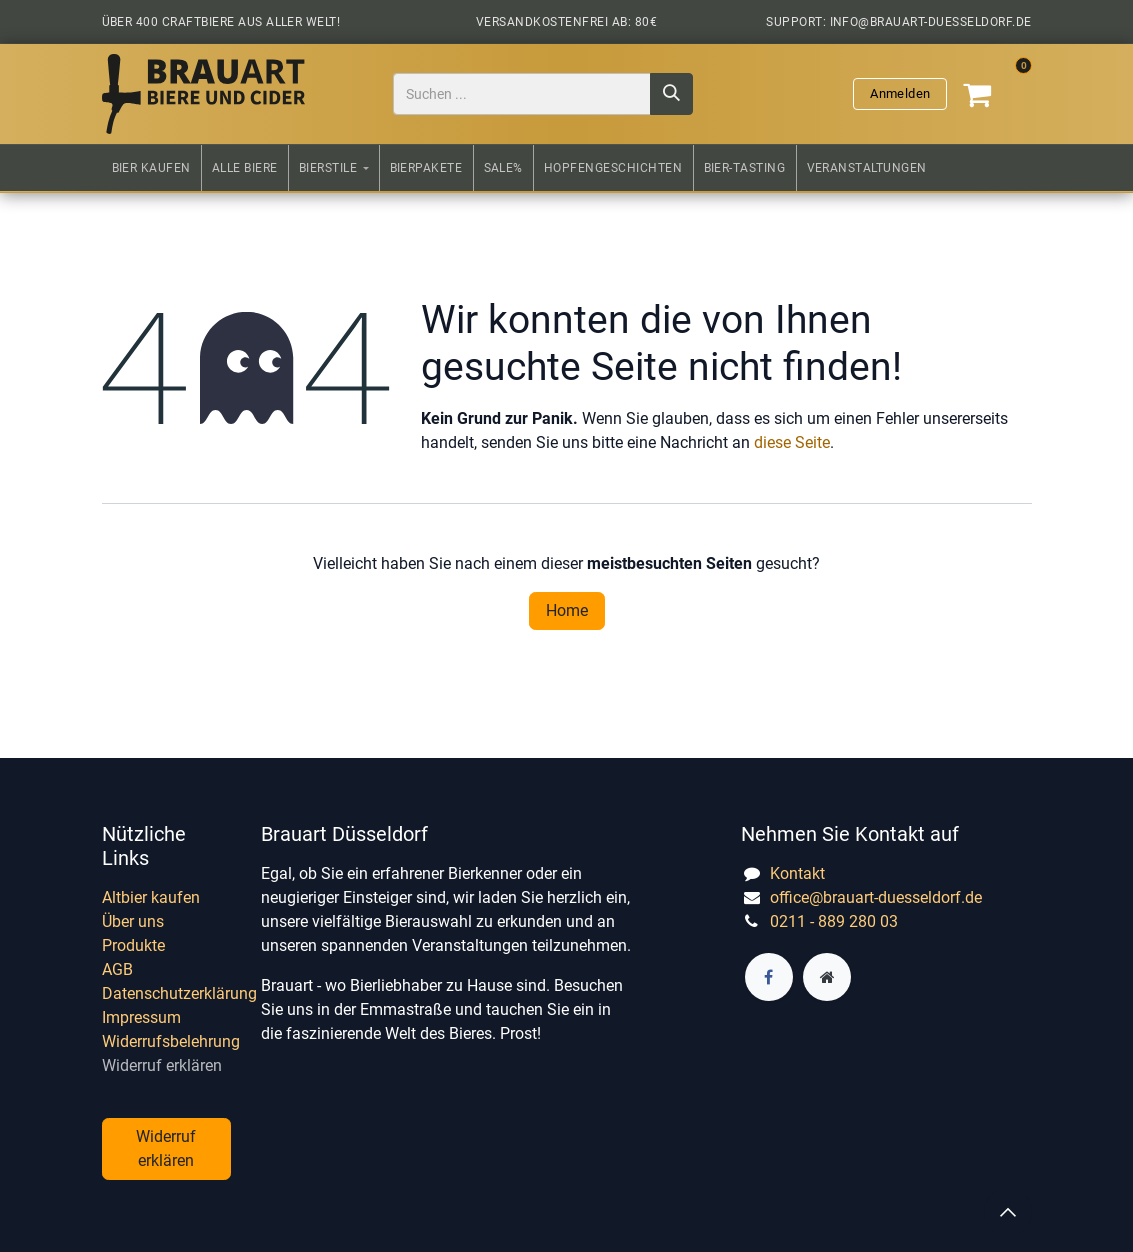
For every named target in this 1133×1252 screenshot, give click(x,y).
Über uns (133, 921)
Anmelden (900, 93)
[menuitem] (152, 168)
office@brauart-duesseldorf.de (876, 897)
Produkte (133, 945)
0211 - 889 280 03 (834, 921)
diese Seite (792, 442)
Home (567, 610)
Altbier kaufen (151, 897)
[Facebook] (769, 977)
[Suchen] (671, 94)
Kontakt (797, 873)
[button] (1008, 1212)
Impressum (141, 1017)
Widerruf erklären (162, 1065)
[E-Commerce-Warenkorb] (993, 94)
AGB (117, 969)
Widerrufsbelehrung (171, 1041)
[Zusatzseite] (827, 977)
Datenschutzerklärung (179, 993)
